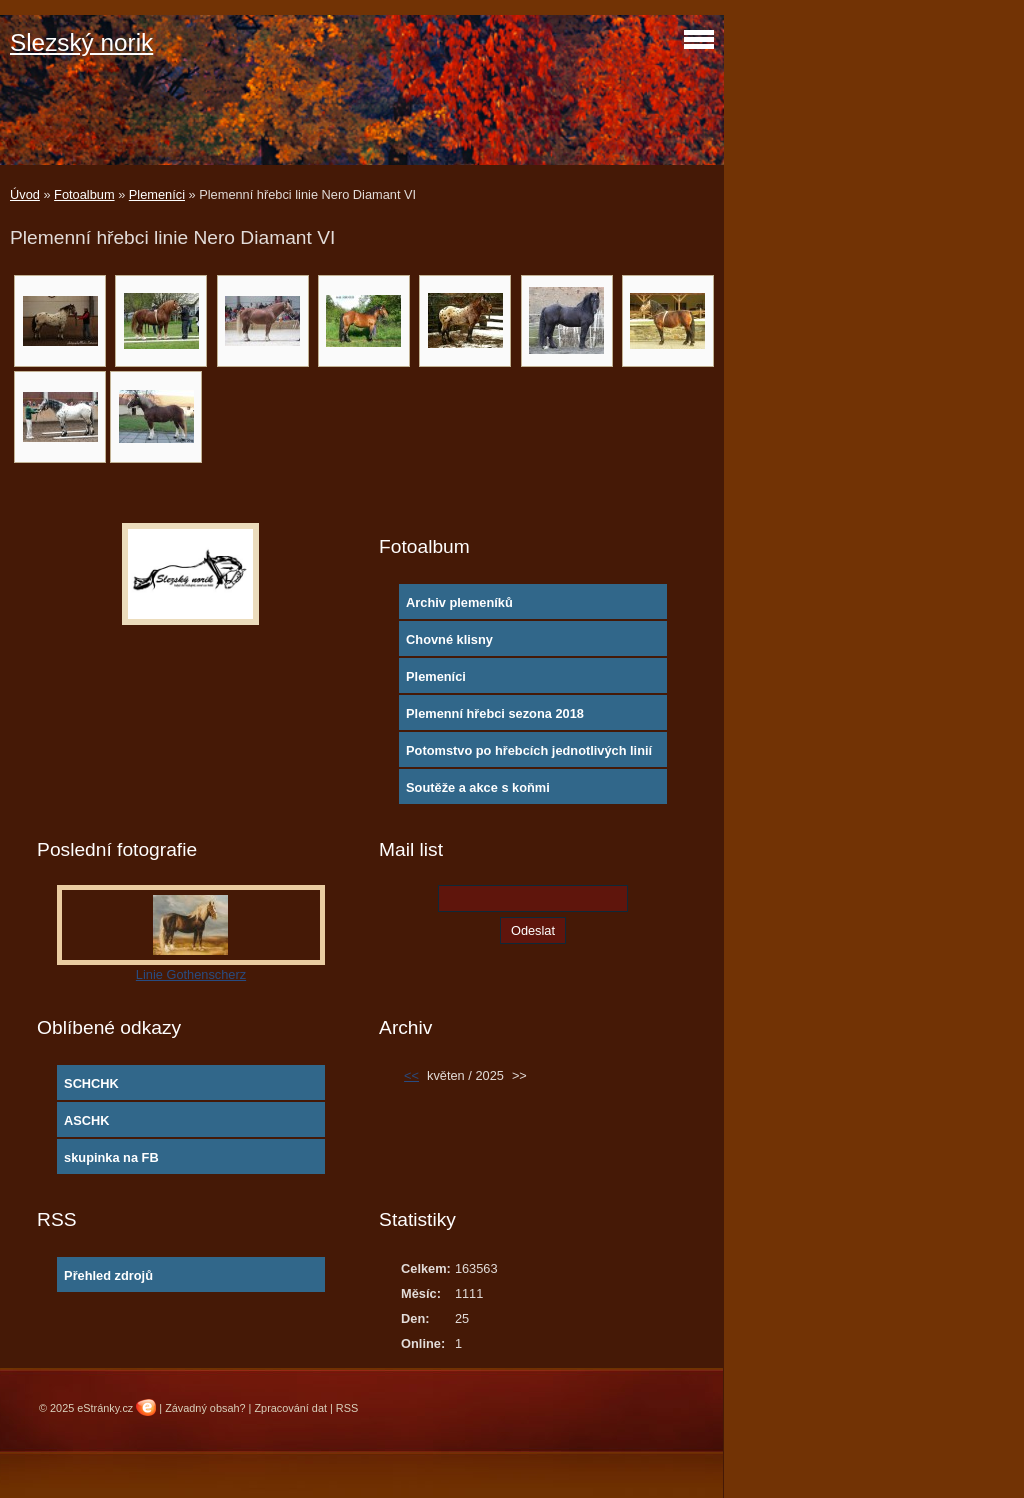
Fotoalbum (84, 194)
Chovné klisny (449, 639)
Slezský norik (81, 42)
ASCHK (87, 1120)
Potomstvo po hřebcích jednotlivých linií (529, 750)
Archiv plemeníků (459, 602)
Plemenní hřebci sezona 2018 (495, 713)
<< (411, 1075)
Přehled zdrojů (108, 1275)
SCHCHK (91, 1083)
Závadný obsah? (205, 1408)
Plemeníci (157, 194)
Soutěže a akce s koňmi (478, 787)
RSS (347, 1408)
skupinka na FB (111, 1157)
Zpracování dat (290, 1408)
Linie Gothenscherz (191, 974)
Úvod (25, 194)
